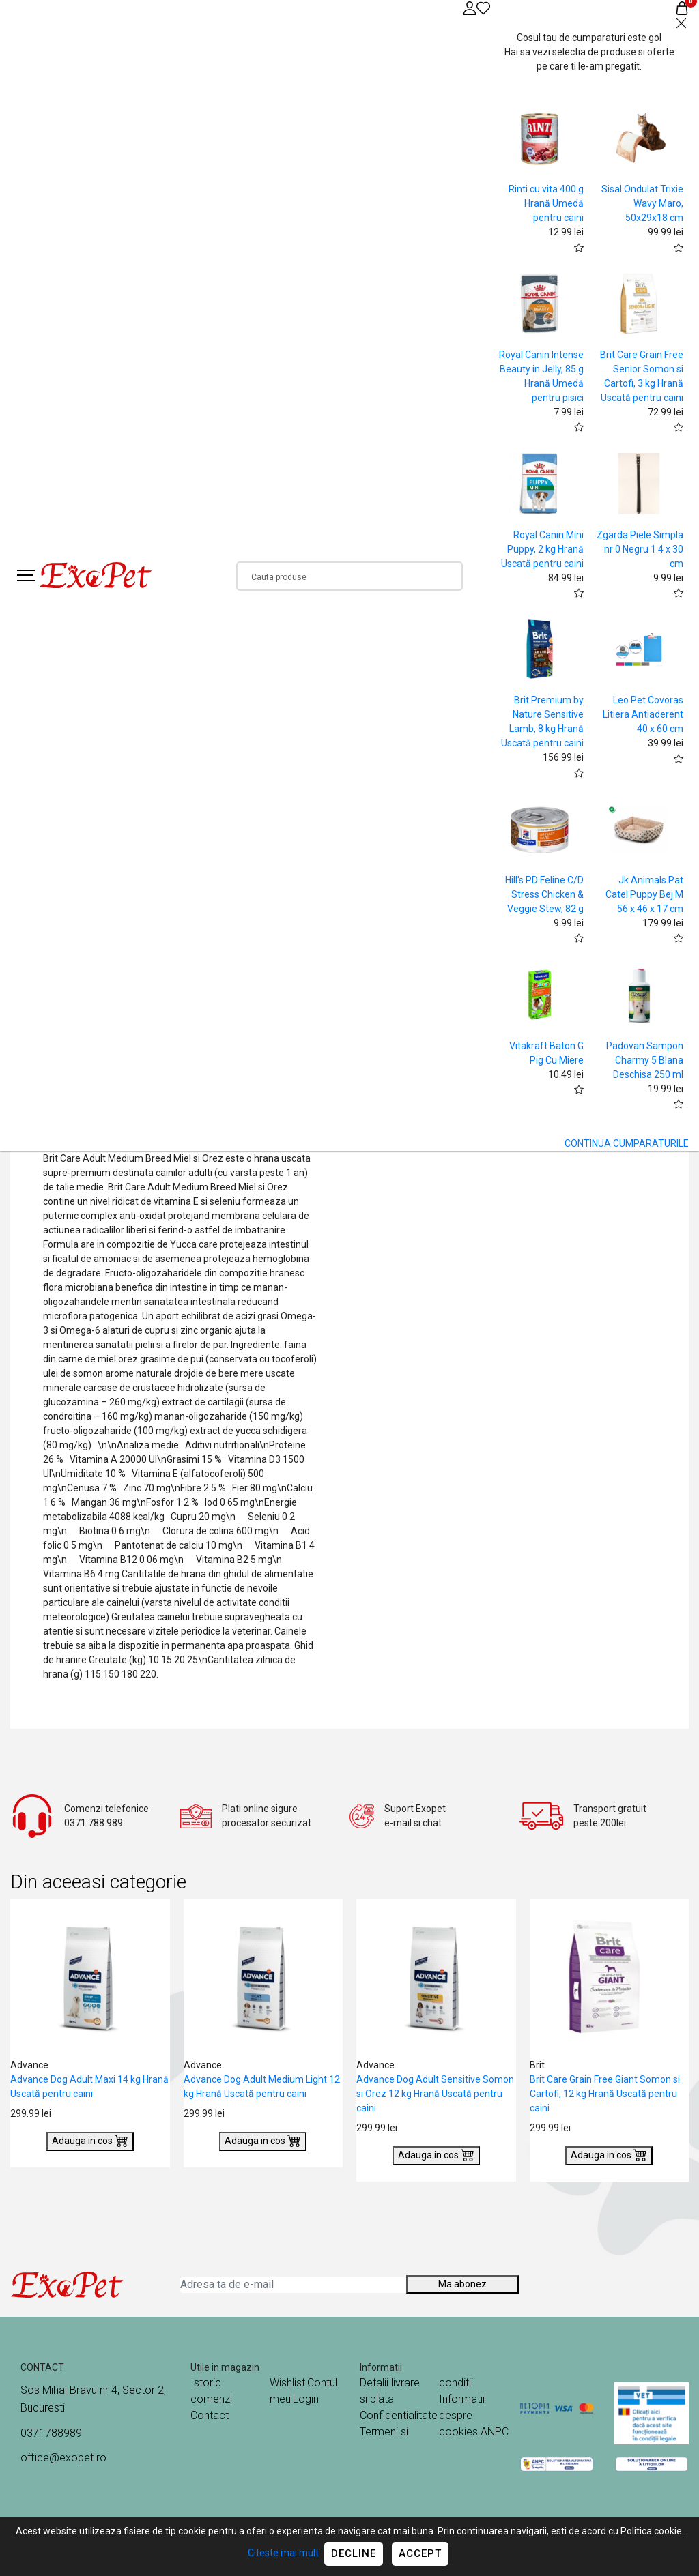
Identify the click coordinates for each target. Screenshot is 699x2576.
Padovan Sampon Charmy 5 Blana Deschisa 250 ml (644, 1060)
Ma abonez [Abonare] (462, 2284)
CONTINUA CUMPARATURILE (627, 1143)
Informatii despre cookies (462, 2415)
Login (306, 2398)
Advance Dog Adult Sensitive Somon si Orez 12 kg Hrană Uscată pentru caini (435, 2093)
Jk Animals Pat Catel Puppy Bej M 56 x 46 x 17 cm (644, 894)
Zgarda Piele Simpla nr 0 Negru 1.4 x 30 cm (640, 549)
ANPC (495, 2431)
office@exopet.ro (63, 2457)
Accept (420, 2553)
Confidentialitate (399, 2415)
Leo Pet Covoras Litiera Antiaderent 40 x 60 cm (643, 714)
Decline (353, 2553)
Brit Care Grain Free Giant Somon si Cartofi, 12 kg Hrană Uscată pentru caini (605, 2093)
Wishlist (287, 2382)
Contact (209, 2415)
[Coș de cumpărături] (682, 8)
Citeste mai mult (283, 2552)
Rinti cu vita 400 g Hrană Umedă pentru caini (546, 203)
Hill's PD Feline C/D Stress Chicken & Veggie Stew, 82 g (544, 894)
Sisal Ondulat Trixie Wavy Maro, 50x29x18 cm (642, 203)
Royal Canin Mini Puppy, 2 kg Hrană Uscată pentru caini (542, 549)
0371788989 (51, 2433)
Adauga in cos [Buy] (90, 2140)
